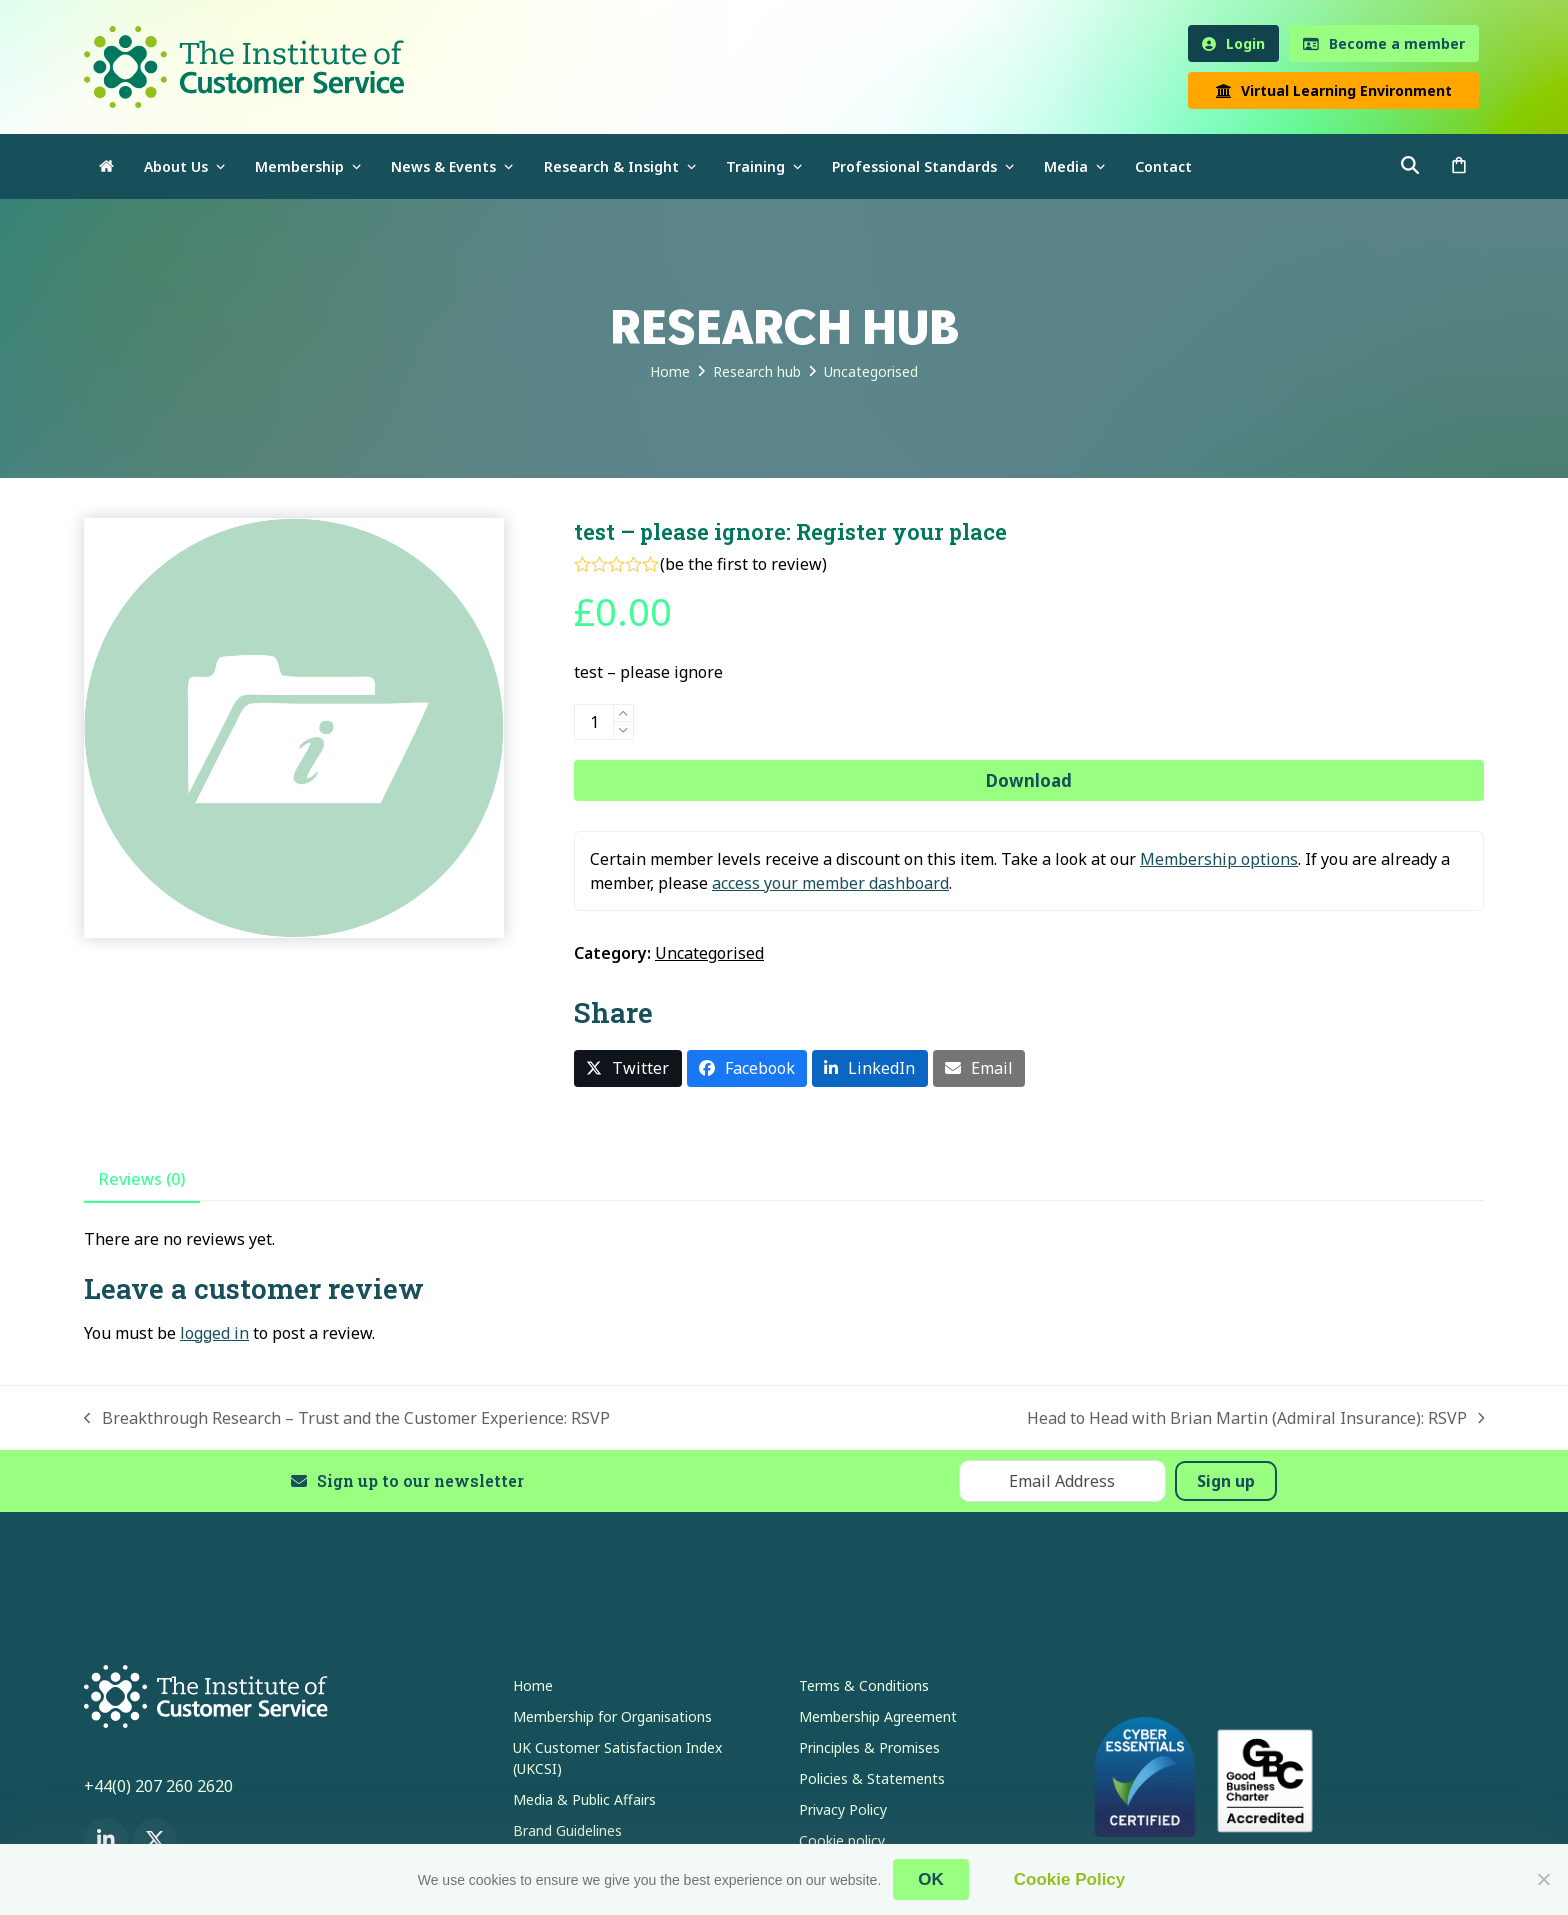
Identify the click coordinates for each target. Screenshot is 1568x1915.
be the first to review (743, 564)
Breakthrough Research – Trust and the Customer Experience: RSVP (347, 1418)
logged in (214, 1333)
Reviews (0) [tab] (142, 1179)
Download (1029, 780)
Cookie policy (842, 1840)
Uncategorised (709, 953)
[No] (1543, 1879)
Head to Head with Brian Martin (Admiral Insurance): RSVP (1256, 1418)
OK (931, 1879)
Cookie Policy (1069, 1879)
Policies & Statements (872, 1778)
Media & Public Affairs (584, 1799)
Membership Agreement (878, 1716)
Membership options (1219, 859)
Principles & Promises (869, 1747)
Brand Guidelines (567, 1830)
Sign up (1226, 1481)
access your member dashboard (830, 883)
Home (533, 1685)
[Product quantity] (594, 722)
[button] (1459, 166)
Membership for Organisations (612, 1716)
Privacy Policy (843, 1809)
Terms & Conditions (864, 1685)
